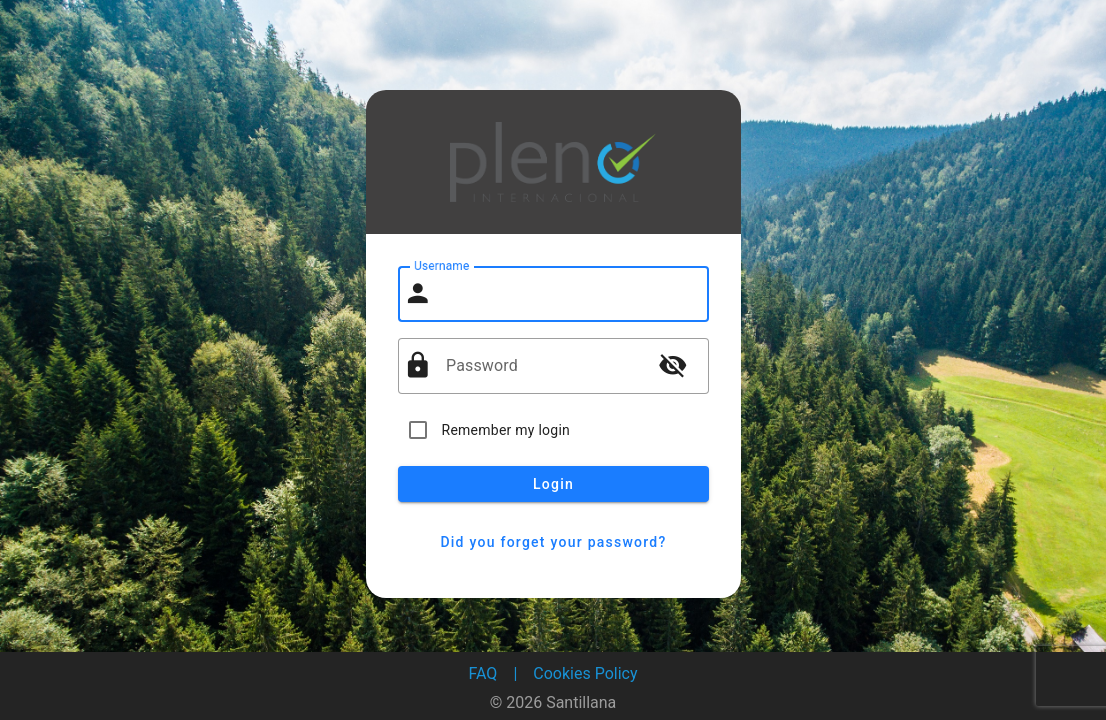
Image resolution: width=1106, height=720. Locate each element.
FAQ (483, 673)
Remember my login (506, 430)
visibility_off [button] (673, 365)
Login (553, 484)
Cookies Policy (585, 673)
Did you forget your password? (553, 542)
